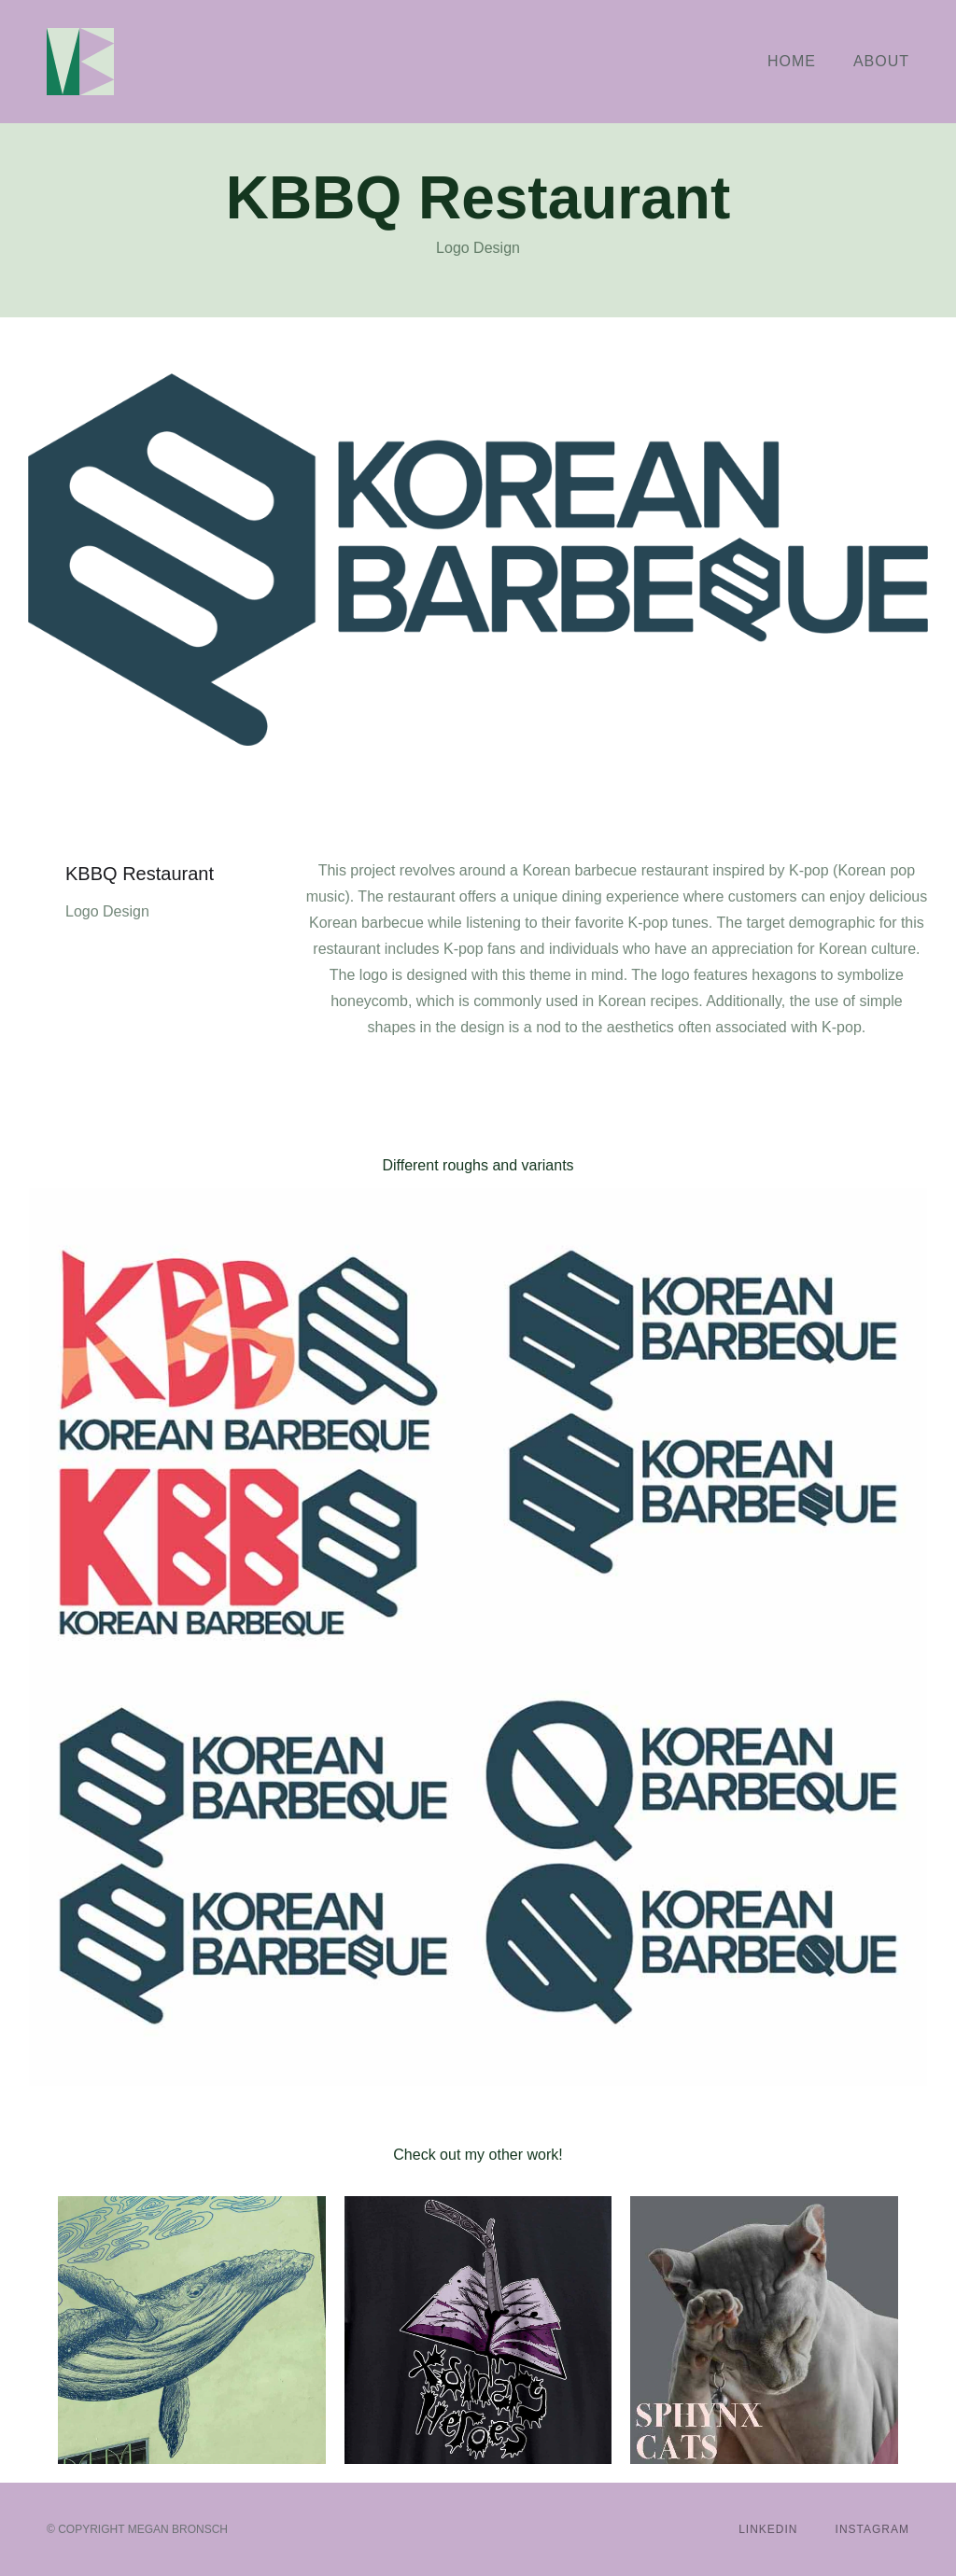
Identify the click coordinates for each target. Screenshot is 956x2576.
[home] (80, 61)
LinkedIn (767, 2529)
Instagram (872, 2529)
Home (791, 61)
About (881, 61)
